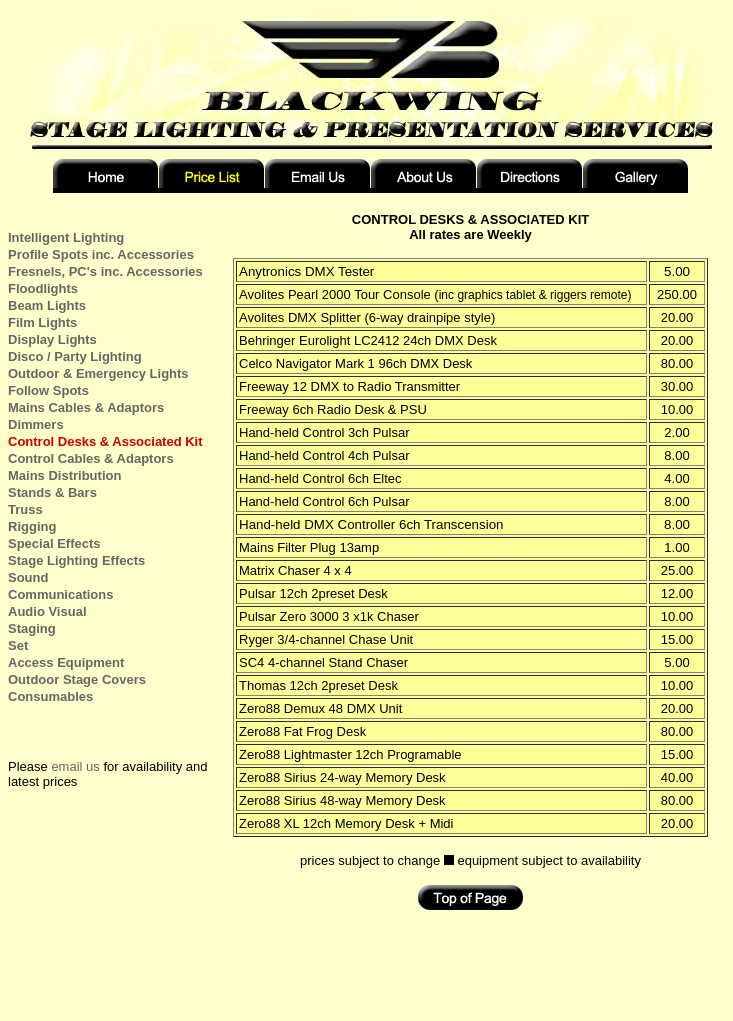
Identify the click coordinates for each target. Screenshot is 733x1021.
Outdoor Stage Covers (77, 679)
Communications (60, 594)
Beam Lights (47, 305)
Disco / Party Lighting (75, 356)
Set (18, 645)
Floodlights (43, 288)
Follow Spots (48, 390)
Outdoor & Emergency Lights (98, 373)
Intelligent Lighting (66, 237)
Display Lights (52, 339)
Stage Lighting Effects (76, 560)
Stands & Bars (52, 492)
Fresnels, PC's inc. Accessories (105, 271)
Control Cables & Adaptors (91, 458)
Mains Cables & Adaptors (86, 407)
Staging (32, 628)
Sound (28, 577)
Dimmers (36, 424)
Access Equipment (66, 662)
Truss (25, 509)
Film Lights (42, 322)
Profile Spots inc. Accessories (101, 254)
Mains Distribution (64, 475)
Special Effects (54, 543)
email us (75, 766)
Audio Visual (47, 611)
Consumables (50, 696)
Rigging (32, 526)
